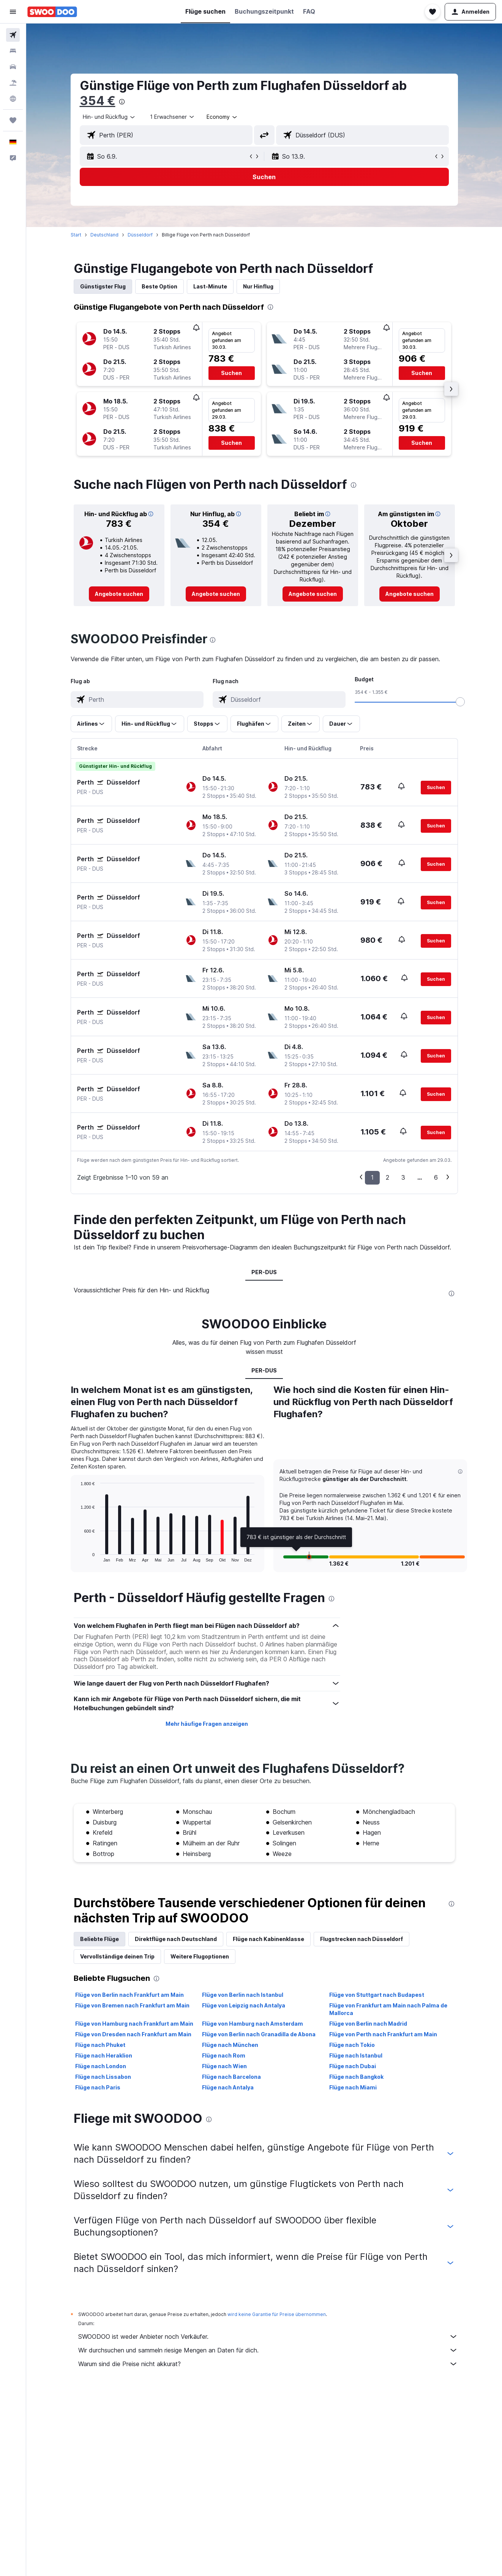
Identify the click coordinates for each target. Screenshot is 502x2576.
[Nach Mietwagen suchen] (13, 66)
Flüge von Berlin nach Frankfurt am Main (129, 1994)
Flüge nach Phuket (100, 2045)
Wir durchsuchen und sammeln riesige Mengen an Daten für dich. (268, 2350)
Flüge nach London (100, 2066)
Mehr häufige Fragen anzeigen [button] (207, 1723)
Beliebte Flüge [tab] (99, 1939)
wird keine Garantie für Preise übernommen (276, 2314)
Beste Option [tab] (159, 286)
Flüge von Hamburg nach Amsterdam (252, 2023)
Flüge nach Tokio (352, 2045)
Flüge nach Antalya (228, 2087)
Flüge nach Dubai (352, 2066)
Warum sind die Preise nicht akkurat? (268, 2363)
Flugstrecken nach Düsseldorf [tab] (361, 1939)
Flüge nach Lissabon (103, 2076)
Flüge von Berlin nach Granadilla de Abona (259, 2034)
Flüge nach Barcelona (231, 2076)
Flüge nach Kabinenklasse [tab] (268, 1939)
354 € (97, 100)
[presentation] (121, 101)
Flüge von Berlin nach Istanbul (242, 1994)
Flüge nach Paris (97, 2087)
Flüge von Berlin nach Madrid (368, 2023)
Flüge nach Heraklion (103, 2055)
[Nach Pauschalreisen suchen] (13, 82)
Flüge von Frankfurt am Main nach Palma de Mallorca (388, 2009)
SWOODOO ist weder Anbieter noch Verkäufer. (268, 2336)
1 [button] (372, 1177)
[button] (13, 11)
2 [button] (387, 1177)
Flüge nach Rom (223, 2055)
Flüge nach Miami (353, 2087)
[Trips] (13, 120)
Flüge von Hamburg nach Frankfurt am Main (134, 2023)
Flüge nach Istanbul (355, 2055)
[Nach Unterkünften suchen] (13, 50)
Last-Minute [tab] (210, 286)
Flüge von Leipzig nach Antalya (243, 2005)
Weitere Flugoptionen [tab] (199, 1956)
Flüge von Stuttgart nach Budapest (376, 1994)
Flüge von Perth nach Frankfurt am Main (383, 2034)
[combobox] (109, 117)
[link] (119, 594)
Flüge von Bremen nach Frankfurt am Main (132, 2005)
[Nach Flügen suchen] (13, 35)
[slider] (460, 701)
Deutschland (104, 235)
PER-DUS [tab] (264, 1272)
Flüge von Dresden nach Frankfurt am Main (133, 2034)
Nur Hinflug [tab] (258, 286)
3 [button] (403, 1177)
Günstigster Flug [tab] (103, 286)
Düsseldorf (140, 235)
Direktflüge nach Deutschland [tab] (176, 1939)
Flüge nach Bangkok (356, 2076)
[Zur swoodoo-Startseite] (52, 11)
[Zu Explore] (13, 98)
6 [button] (436, 1177)
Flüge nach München (230, 2045)
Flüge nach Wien (224, 2066)
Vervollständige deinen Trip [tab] (117, 1956)
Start (76, 235)
